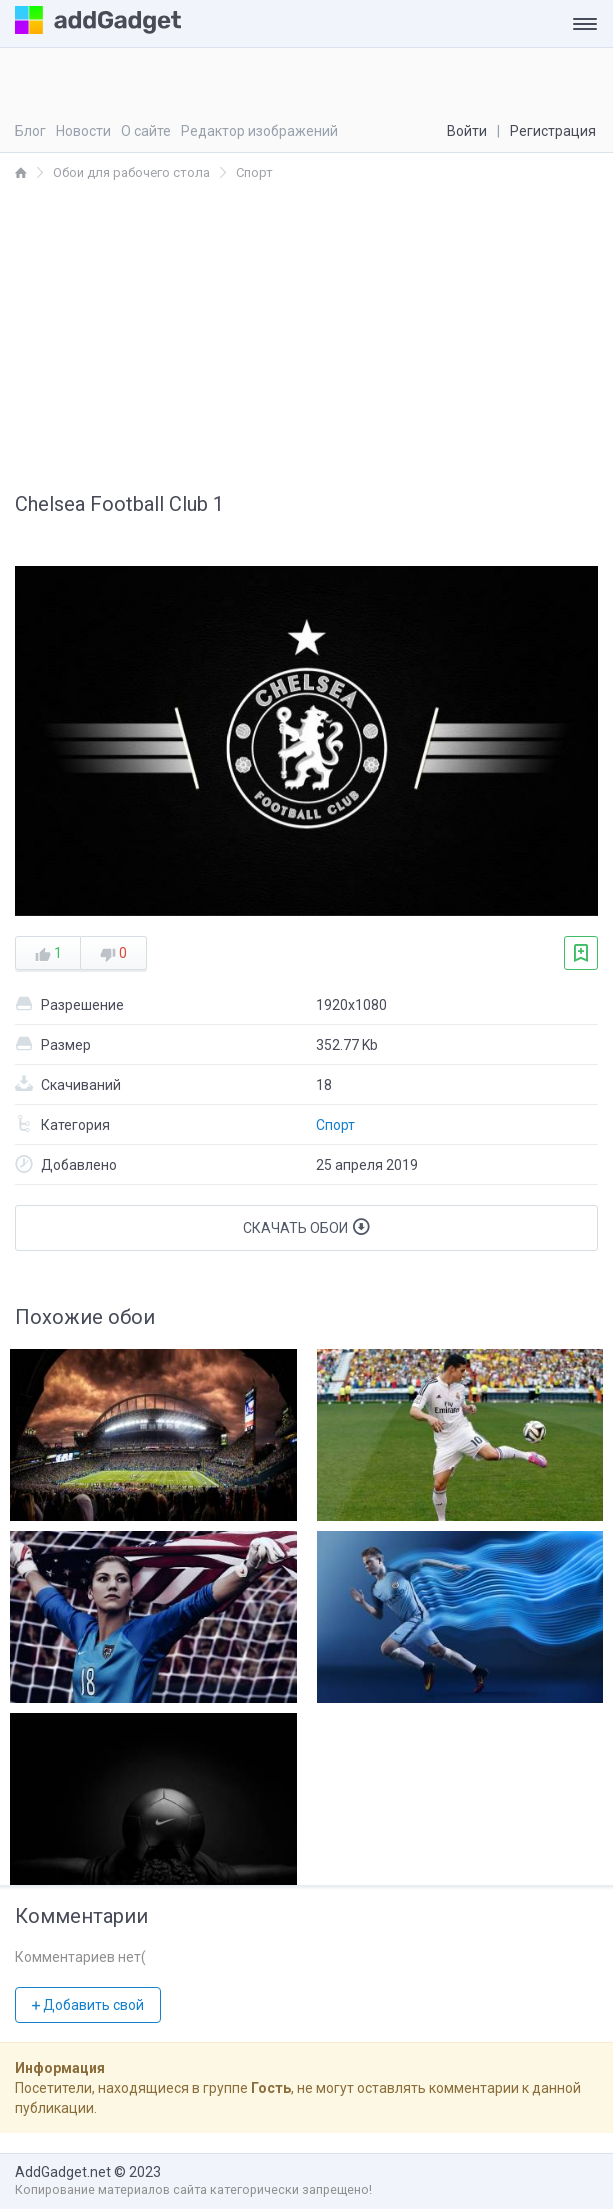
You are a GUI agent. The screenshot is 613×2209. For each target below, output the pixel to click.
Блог (30, 131)
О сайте (146, 131)
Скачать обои (306, 1227)
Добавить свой (88, 2005)
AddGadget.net (63, 2172)
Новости (83, 131)
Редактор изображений (259, 131)
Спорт (335, 1125)
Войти (467, 131)
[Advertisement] (306, 333)
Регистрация (553, 131)
